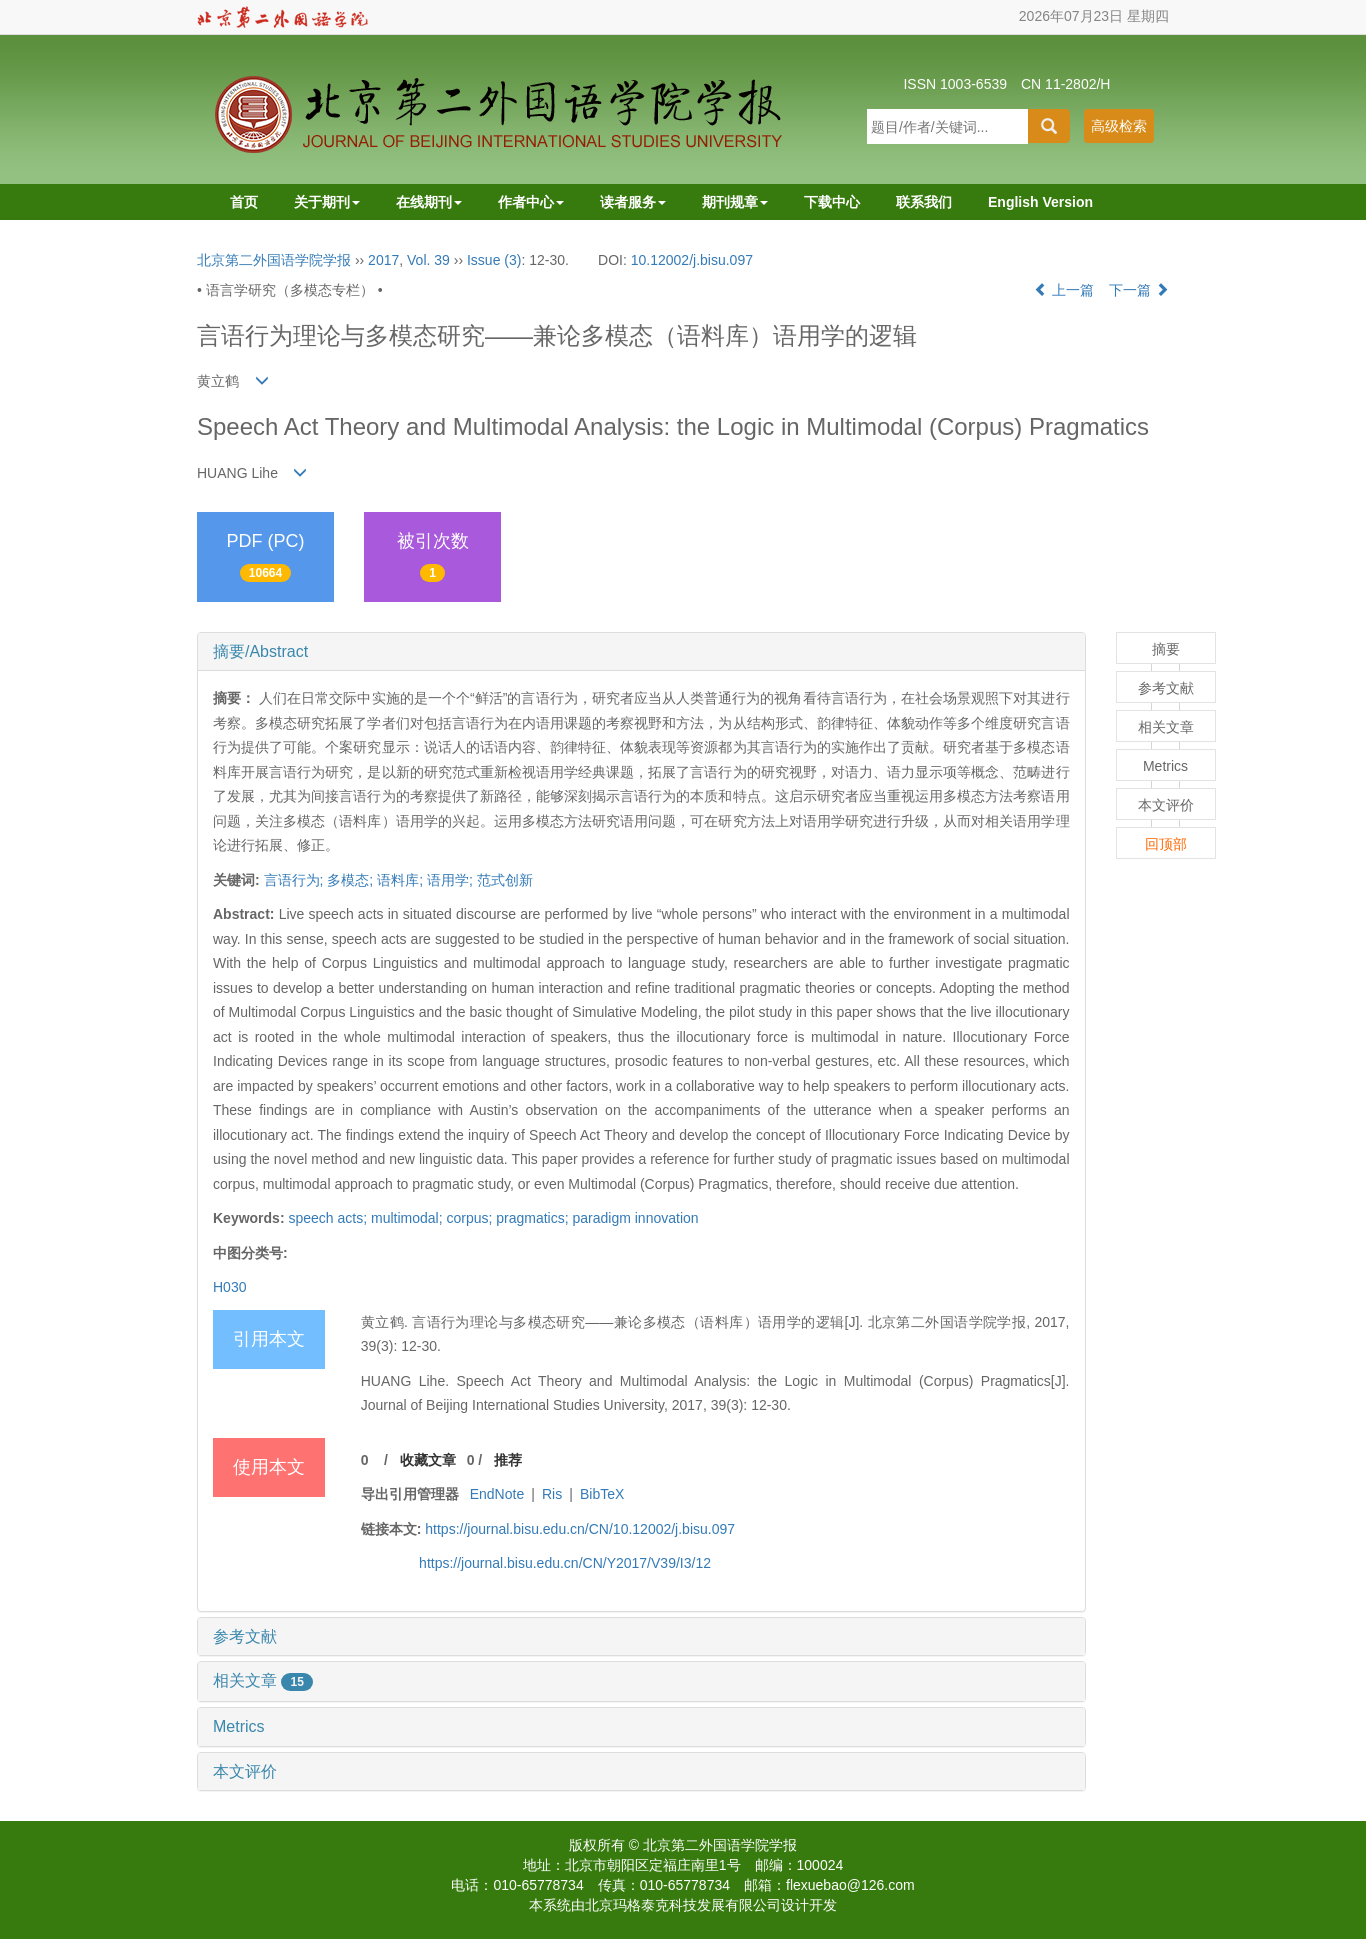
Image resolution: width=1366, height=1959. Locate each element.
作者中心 (531, 202)
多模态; (350, 880)
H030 (229, 1287)
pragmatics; (534, 1218)
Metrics (239, 1726)
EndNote (497, 1494)
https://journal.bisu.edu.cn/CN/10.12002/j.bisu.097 (580, 1529)
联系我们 (924, 202)
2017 (383, 260)
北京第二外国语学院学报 (274, 260)
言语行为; (294, 880)
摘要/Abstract (260, 651)
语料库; (400, 880)
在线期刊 (429, 202)
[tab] (641, 652)
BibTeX (602, 1494)
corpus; (471, 1218)
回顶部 (1166, 844)
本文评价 (245, 1771)
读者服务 (633, 202)
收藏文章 (428, 1460)
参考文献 (245, 1636)
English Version (1040, 202)
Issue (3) (494, 260)
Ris (552, 1494)
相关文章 (263, 1680)
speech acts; (329, 1218)
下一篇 (1139, 290)
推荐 (508, 1460)
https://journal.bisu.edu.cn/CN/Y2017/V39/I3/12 (565, 1563)
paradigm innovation (636, 1218)
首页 (244, 202)
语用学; (450, 880)
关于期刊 (327, 202)
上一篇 (1064, 290)
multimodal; (408, 1218)
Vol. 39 (428, 260)
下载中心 (832, 202)
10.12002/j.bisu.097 (692, 260)
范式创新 (505, 880)
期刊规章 (735, 202)
